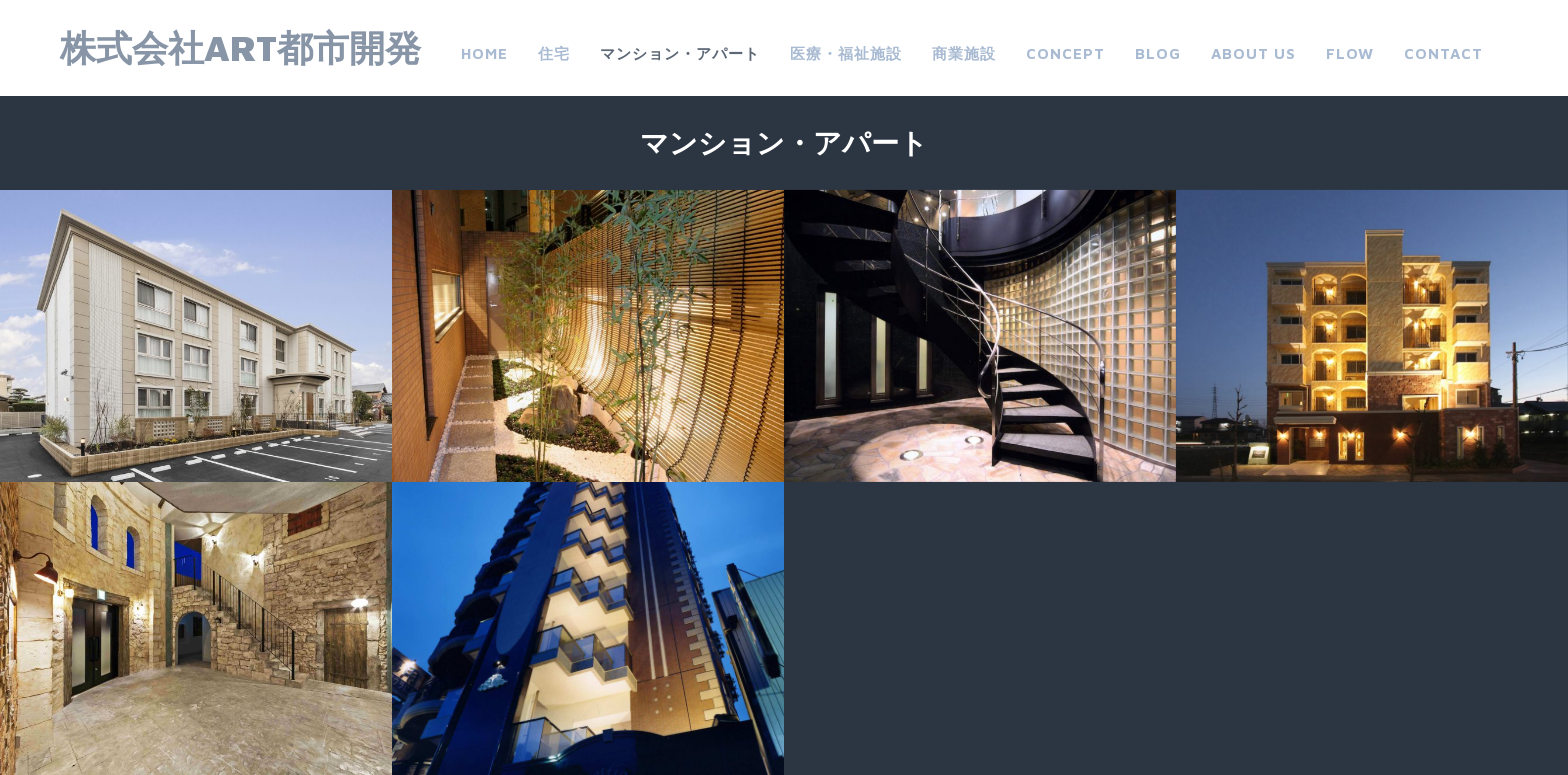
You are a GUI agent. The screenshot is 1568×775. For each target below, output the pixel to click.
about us (1253, 53)
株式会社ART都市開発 (240, 47)
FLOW (1350, 53)
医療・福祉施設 (846, 53)
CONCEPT (1065, 53)
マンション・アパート (680, 53)
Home (484, 53)
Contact (1443, 53)
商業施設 (964, 53)
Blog (1158, 53)
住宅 (554, 53)
